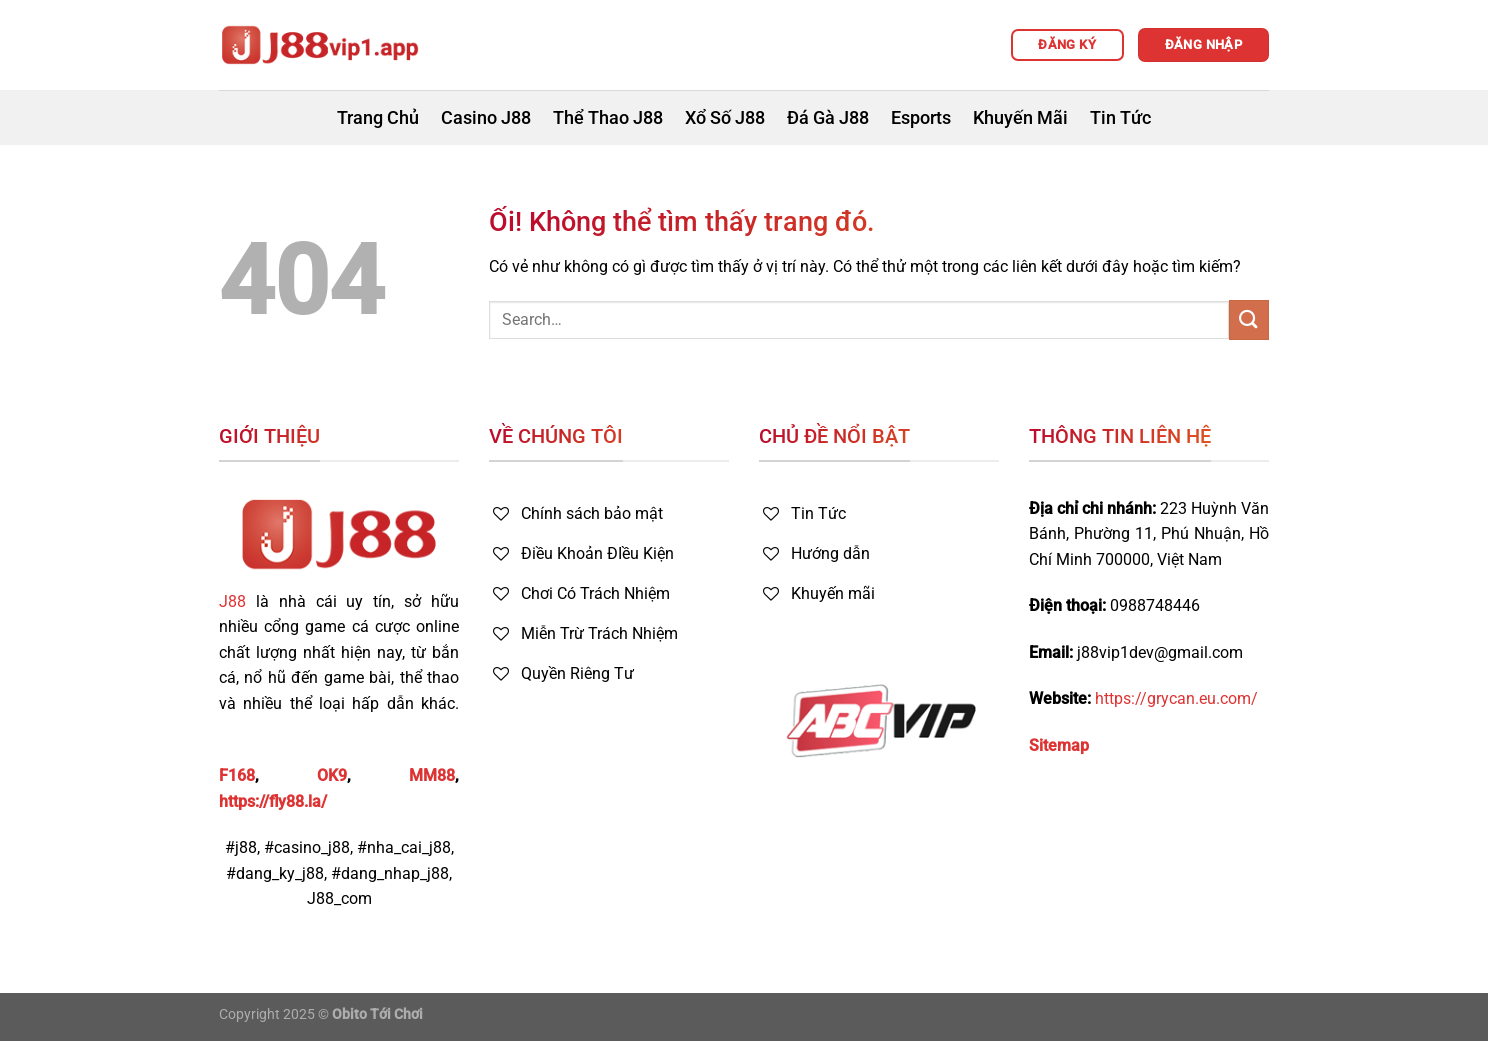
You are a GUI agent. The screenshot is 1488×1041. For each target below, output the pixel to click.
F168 (237, 775)
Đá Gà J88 (828, 118)
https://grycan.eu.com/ (1176, 698)
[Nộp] (1249, 319)
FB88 (237, 729)
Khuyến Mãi (1020, 118)
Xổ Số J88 (725, 118)
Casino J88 (486, 118)
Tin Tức (1120, 118)
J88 (232, 601)
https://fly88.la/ (273, 801)
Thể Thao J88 (608, 118)
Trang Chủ (378, 118)
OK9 (332, 775)
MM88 (432, 775)
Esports (921, 118)
